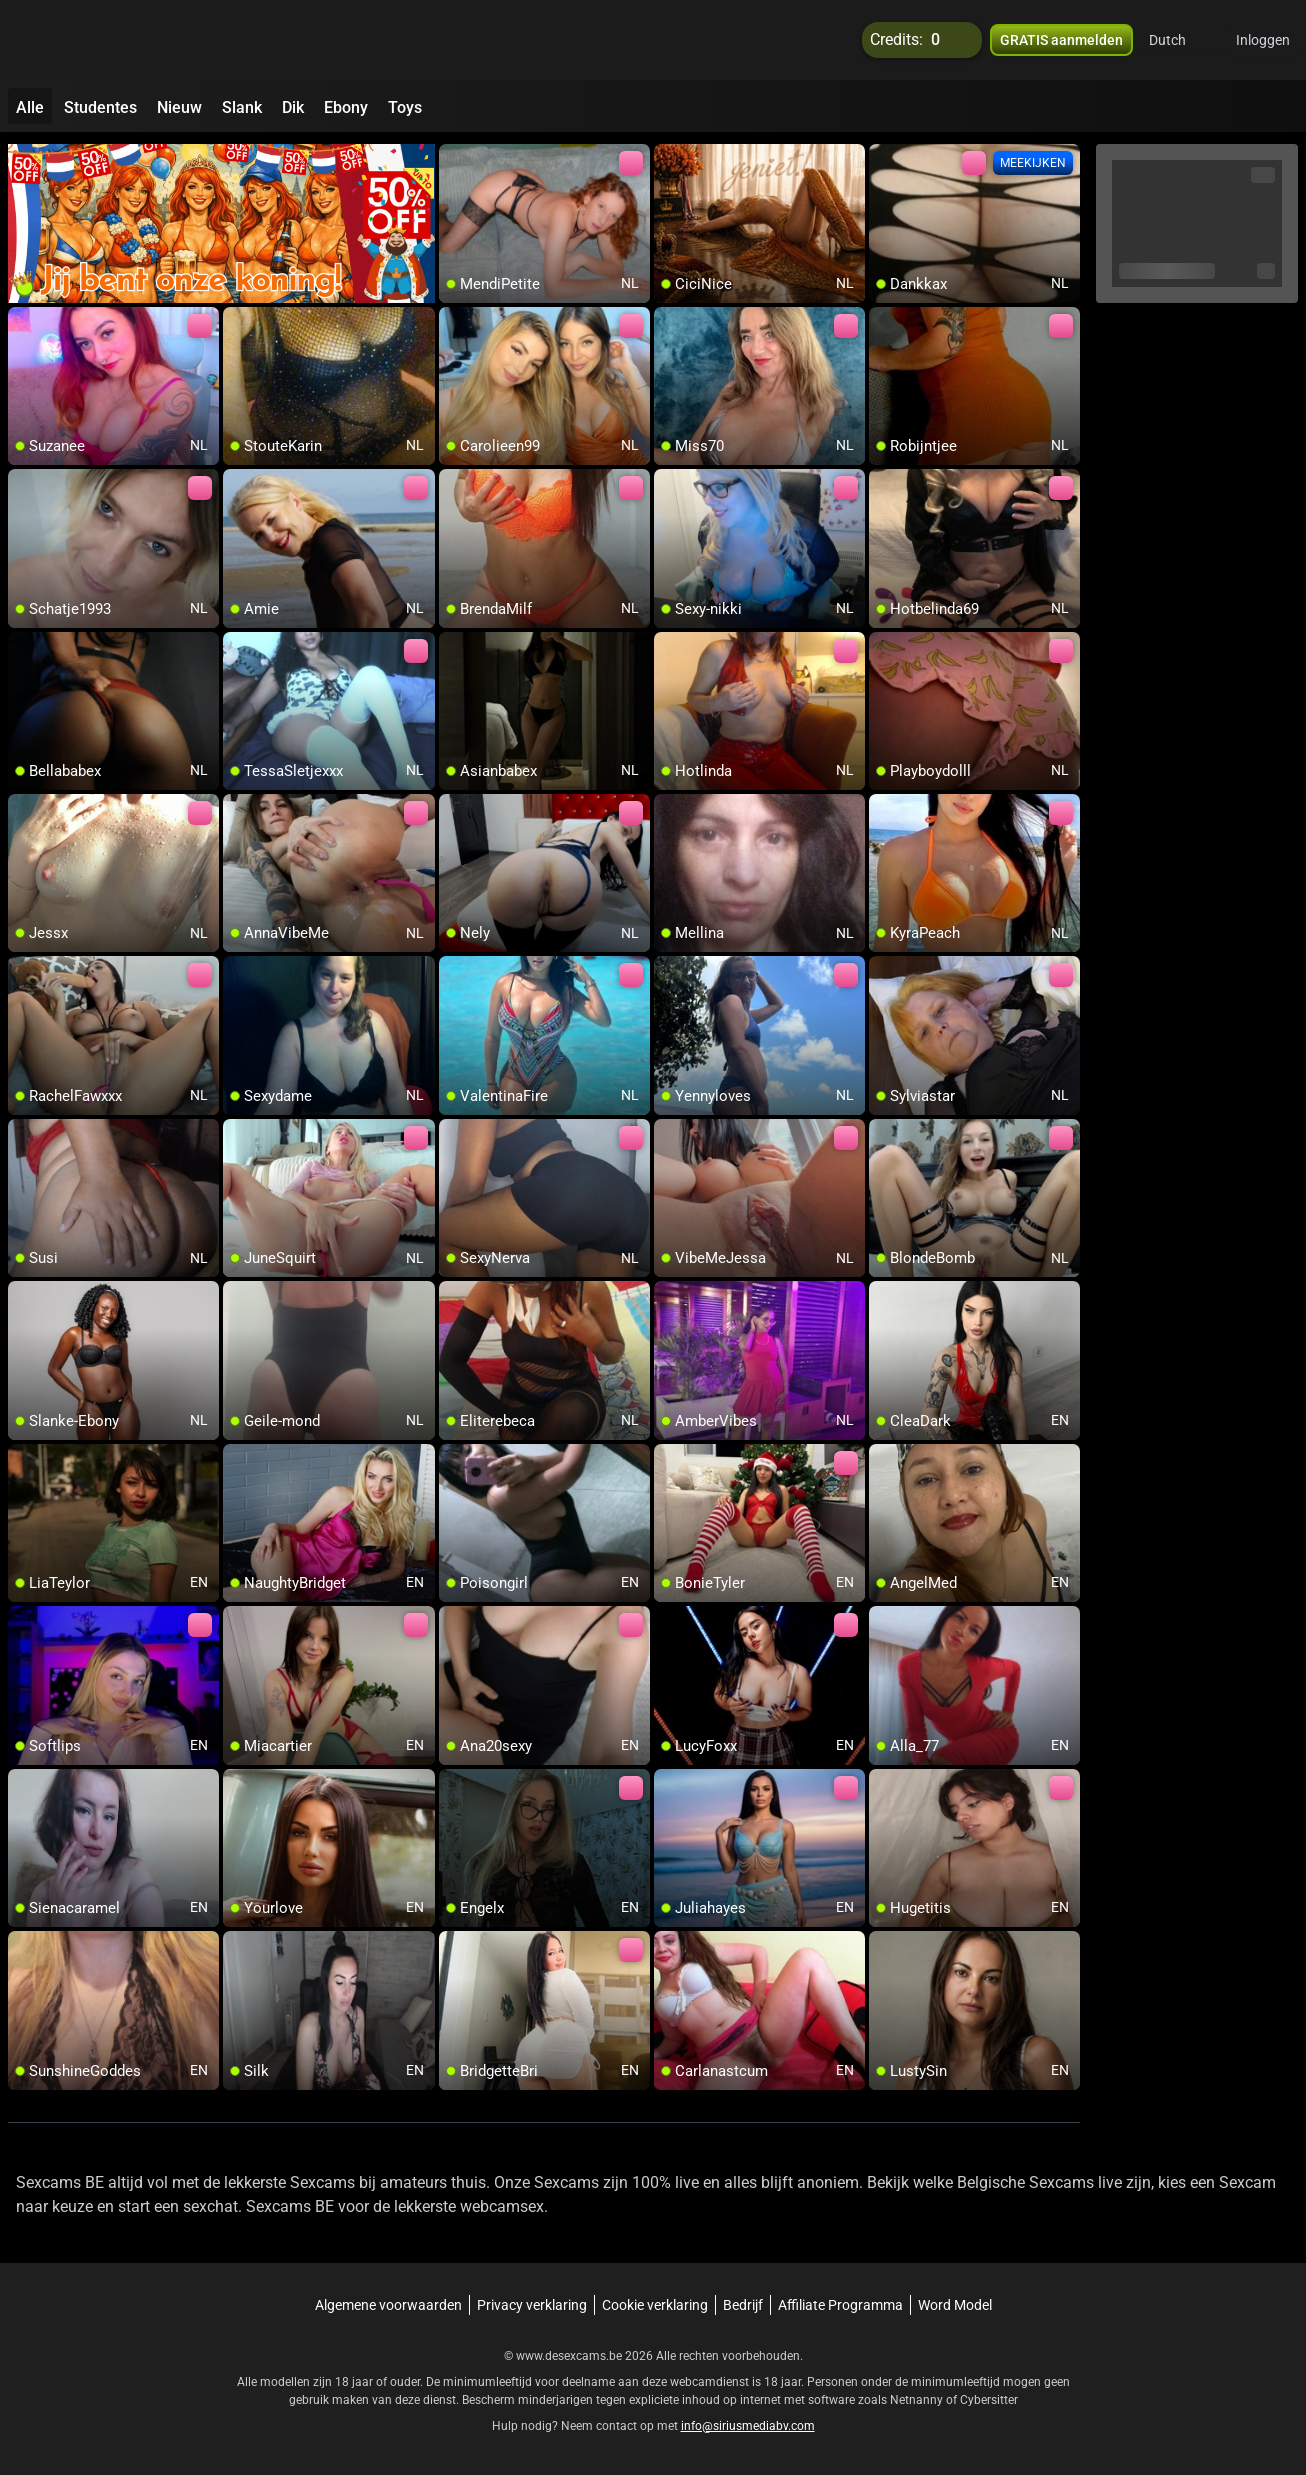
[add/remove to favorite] (455, 160)
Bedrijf (743, 2305)
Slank (242, 107)
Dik (293, 107)
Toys (405, 107)
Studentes (100, 107)
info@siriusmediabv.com (748, 2426)
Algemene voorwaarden (388, 2305)
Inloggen (1263, 40)
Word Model (955, 2305)
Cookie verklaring (655, 2305)
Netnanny (918, 2400)
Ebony (346, 107)
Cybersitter (989, 2400)
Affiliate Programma (840, 2305)
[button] (1180, 40)
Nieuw (179, 107)
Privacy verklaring (532, 2305)
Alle (30, 107)
